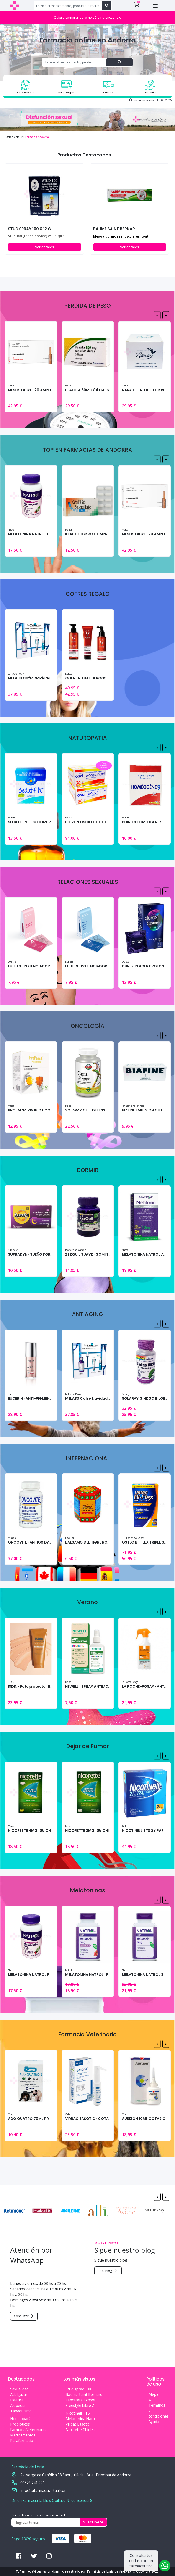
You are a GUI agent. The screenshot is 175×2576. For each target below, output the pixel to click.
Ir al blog (108, 2271)
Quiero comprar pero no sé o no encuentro (87, 17)
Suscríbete (93, 2522)
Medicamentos (22, 2435)
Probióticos (20, 2424)
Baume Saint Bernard (84, 2394)
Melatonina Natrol (81, 2418)
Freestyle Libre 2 (80, 2405)
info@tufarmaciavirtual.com (43, 2490)
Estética (16, 2399)
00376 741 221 (32, 2482)
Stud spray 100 (78, 2388)
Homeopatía (20, 2418)
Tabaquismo (21, 2410)
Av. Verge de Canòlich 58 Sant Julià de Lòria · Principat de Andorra (75, 2474)
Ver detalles (44, 247)
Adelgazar (18, 2394)
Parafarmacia (21, 2440)
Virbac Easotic (77, 2424)
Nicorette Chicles (80, 2429)
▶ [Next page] (166, 315)
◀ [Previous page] (157, 315)
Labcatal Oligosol (80, 2399)
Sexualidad (19, 2388)
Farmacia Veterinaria (28, 2429)
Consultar (24, 2316)
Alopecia (17, 2405)
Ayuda (154, 2421)
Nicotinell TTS (78, 2413)
